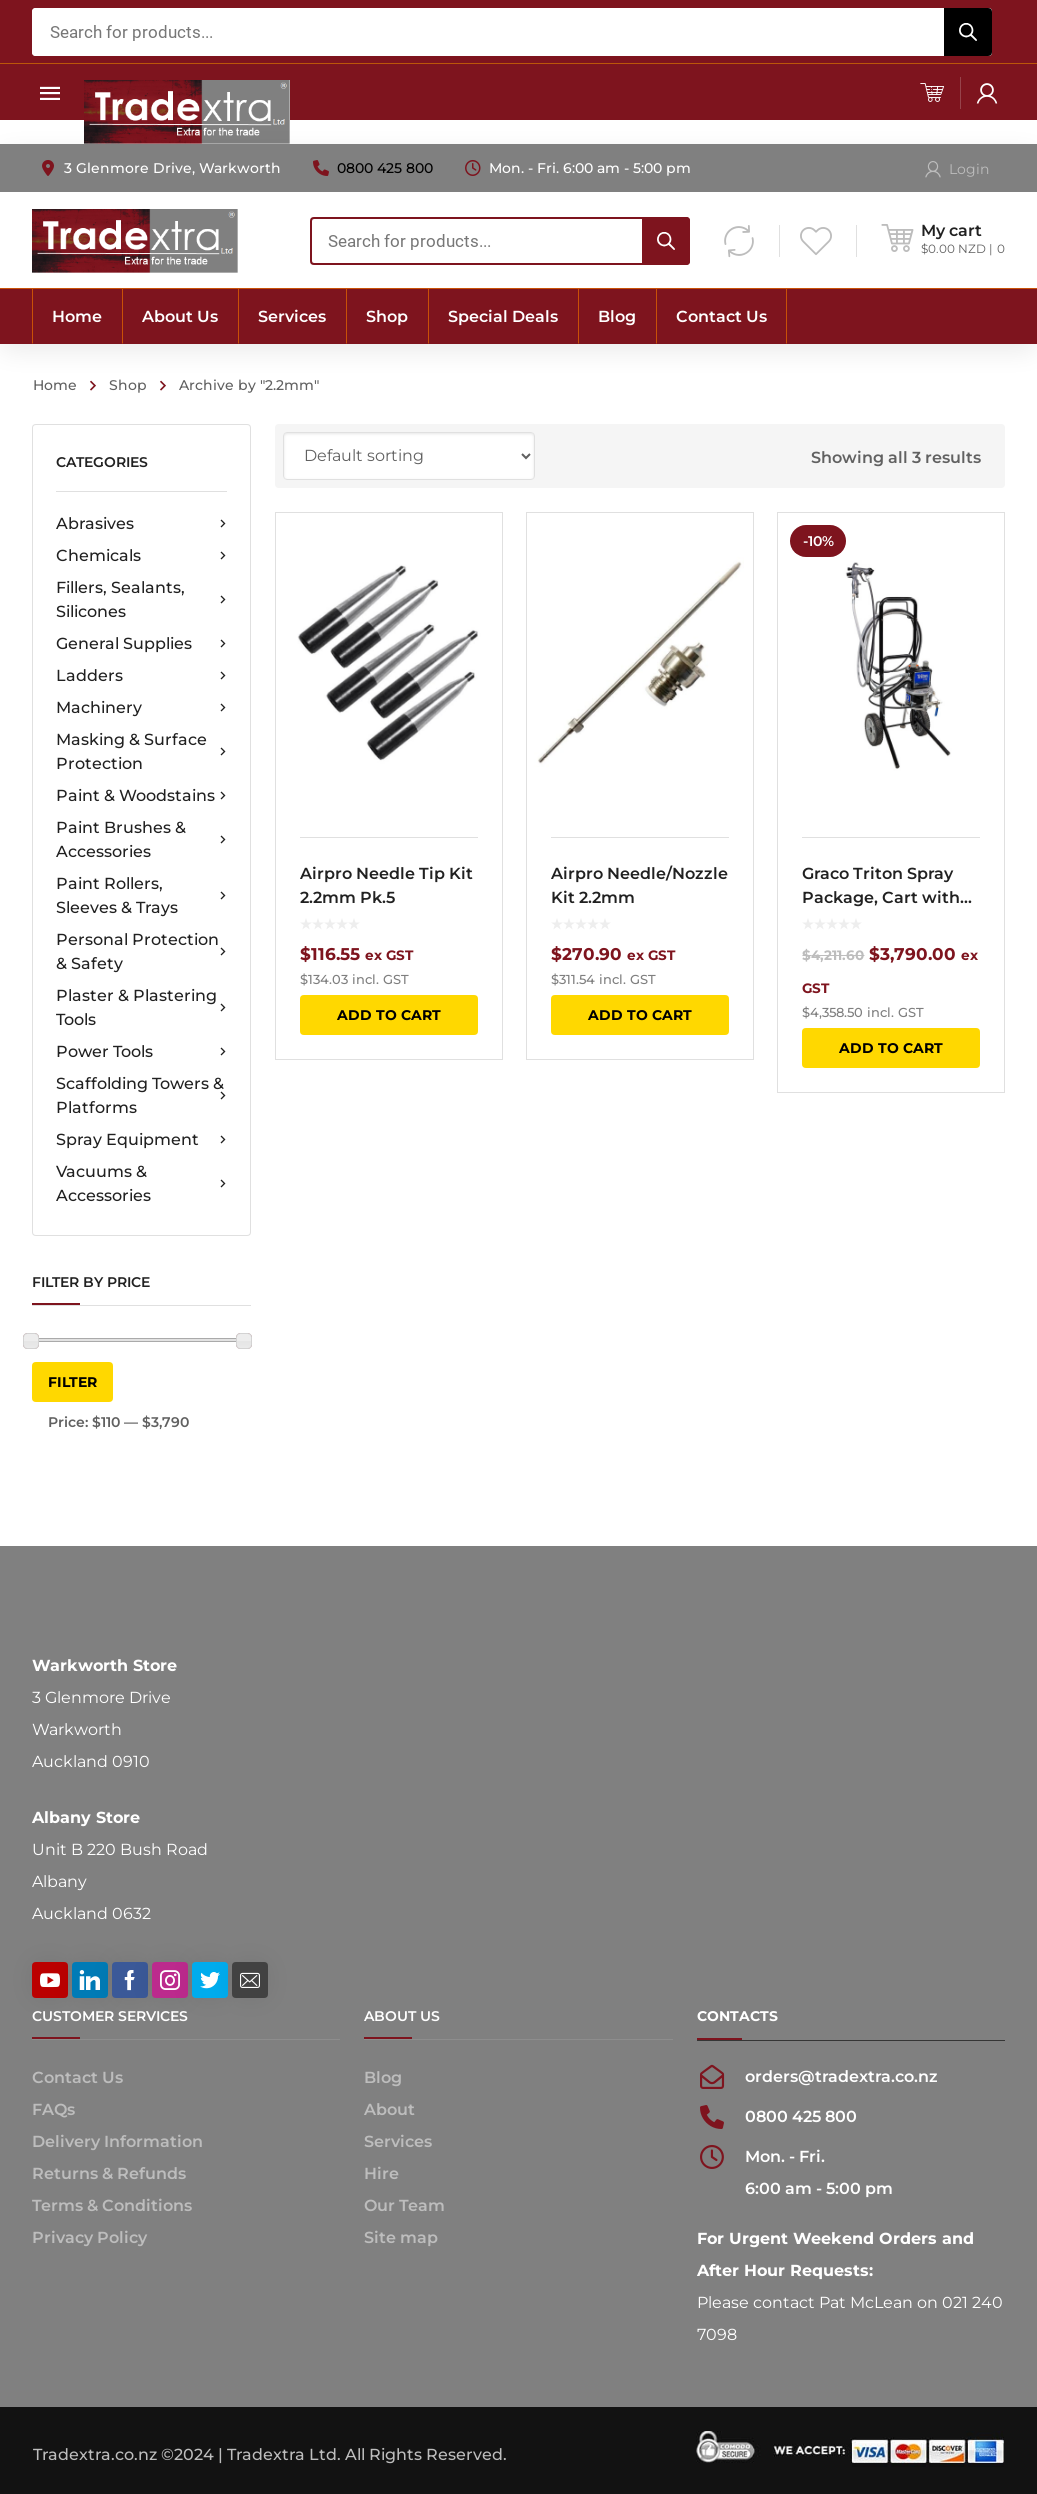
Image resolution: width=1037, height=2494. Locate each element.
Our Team (404, 2205)
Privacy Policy (89, 2237)
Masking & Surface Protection (141, 751)
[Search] (968, 32)
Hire (381, 2173)
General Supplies (141, 644)
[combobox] (512, 32)
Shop (128, 385)
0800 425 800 (385, 168)
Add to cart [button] (389, 1015)
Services (398, 2141)
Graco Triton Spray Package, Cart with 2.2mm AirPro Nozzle (887, 887)
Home (55, 385)
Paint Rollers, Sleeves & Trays (141, 895)
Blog (383, 2077)
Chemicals (141, 556)
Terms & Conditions (112, 2205)
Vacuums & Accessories (141, 1183)
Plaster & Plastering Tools (141, 1007)
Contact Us (77, 2077)
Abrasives (141, 524)
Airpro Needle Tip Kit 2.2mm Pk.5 (386, 885)
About (389, 2109)
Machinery (141, 708)
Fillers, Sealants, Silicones (141, 599)
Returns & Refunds (109, 2173)
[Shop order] (409, 456)
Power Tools (141, 1052)
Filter (72, 1382)
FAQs (53, 2109)
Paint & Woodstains (141, 796)
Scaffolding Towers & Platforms (141, 1095)
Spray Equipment (141, 1140)
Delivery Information (117, 2141)
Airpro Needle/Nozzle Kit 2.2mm (639, 885)
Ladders (141, 676)
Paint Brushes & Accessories (141, 839)
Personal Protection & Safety (141, 951)
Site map (401, 2237)
